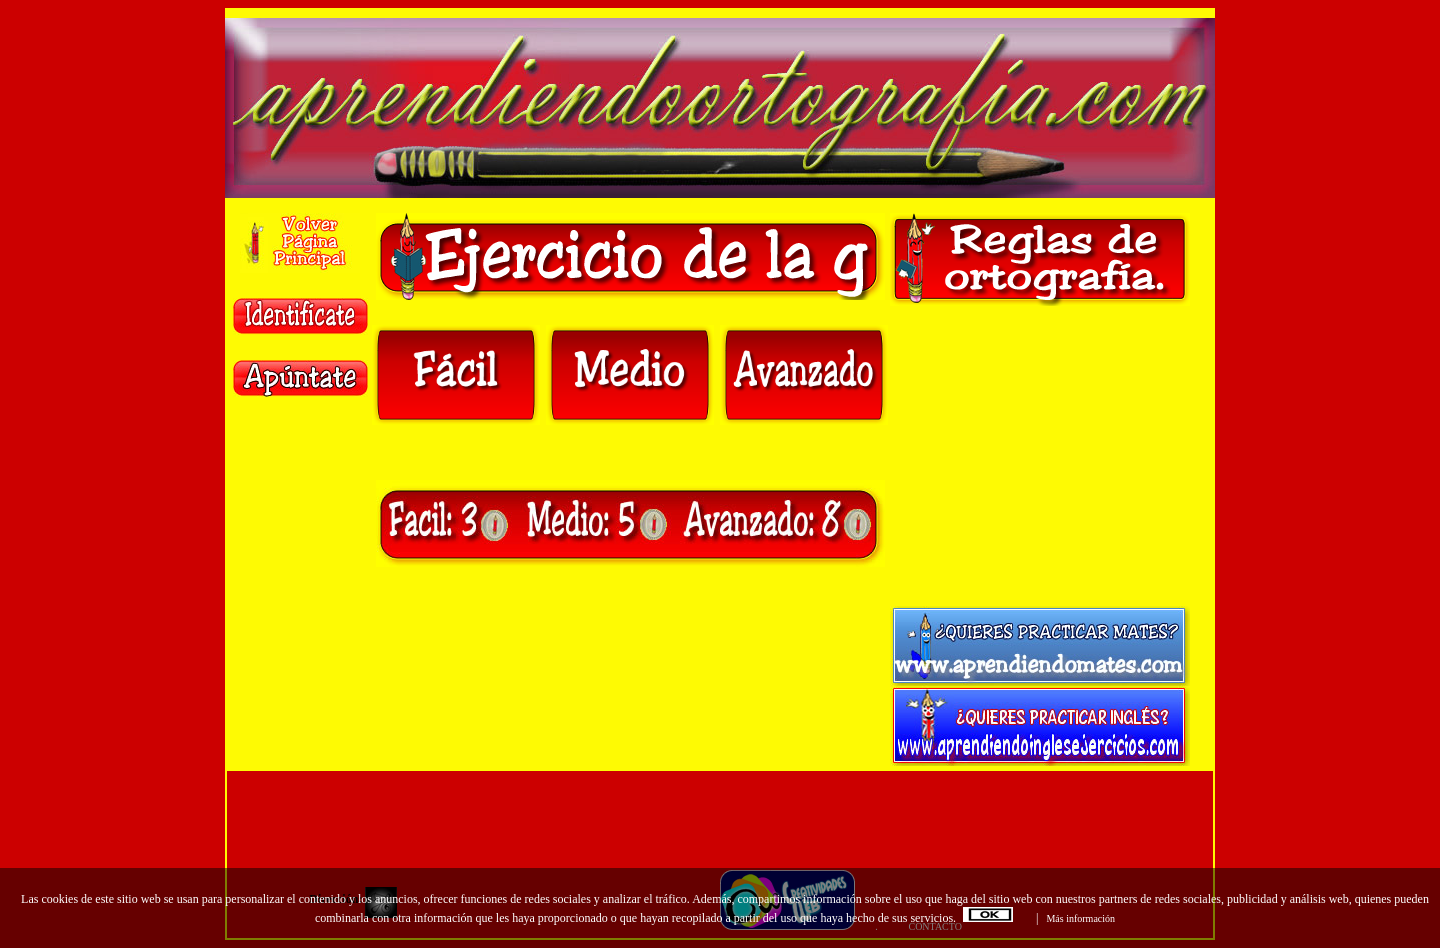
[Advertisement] (1040, 456)
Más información (1080, 918)
